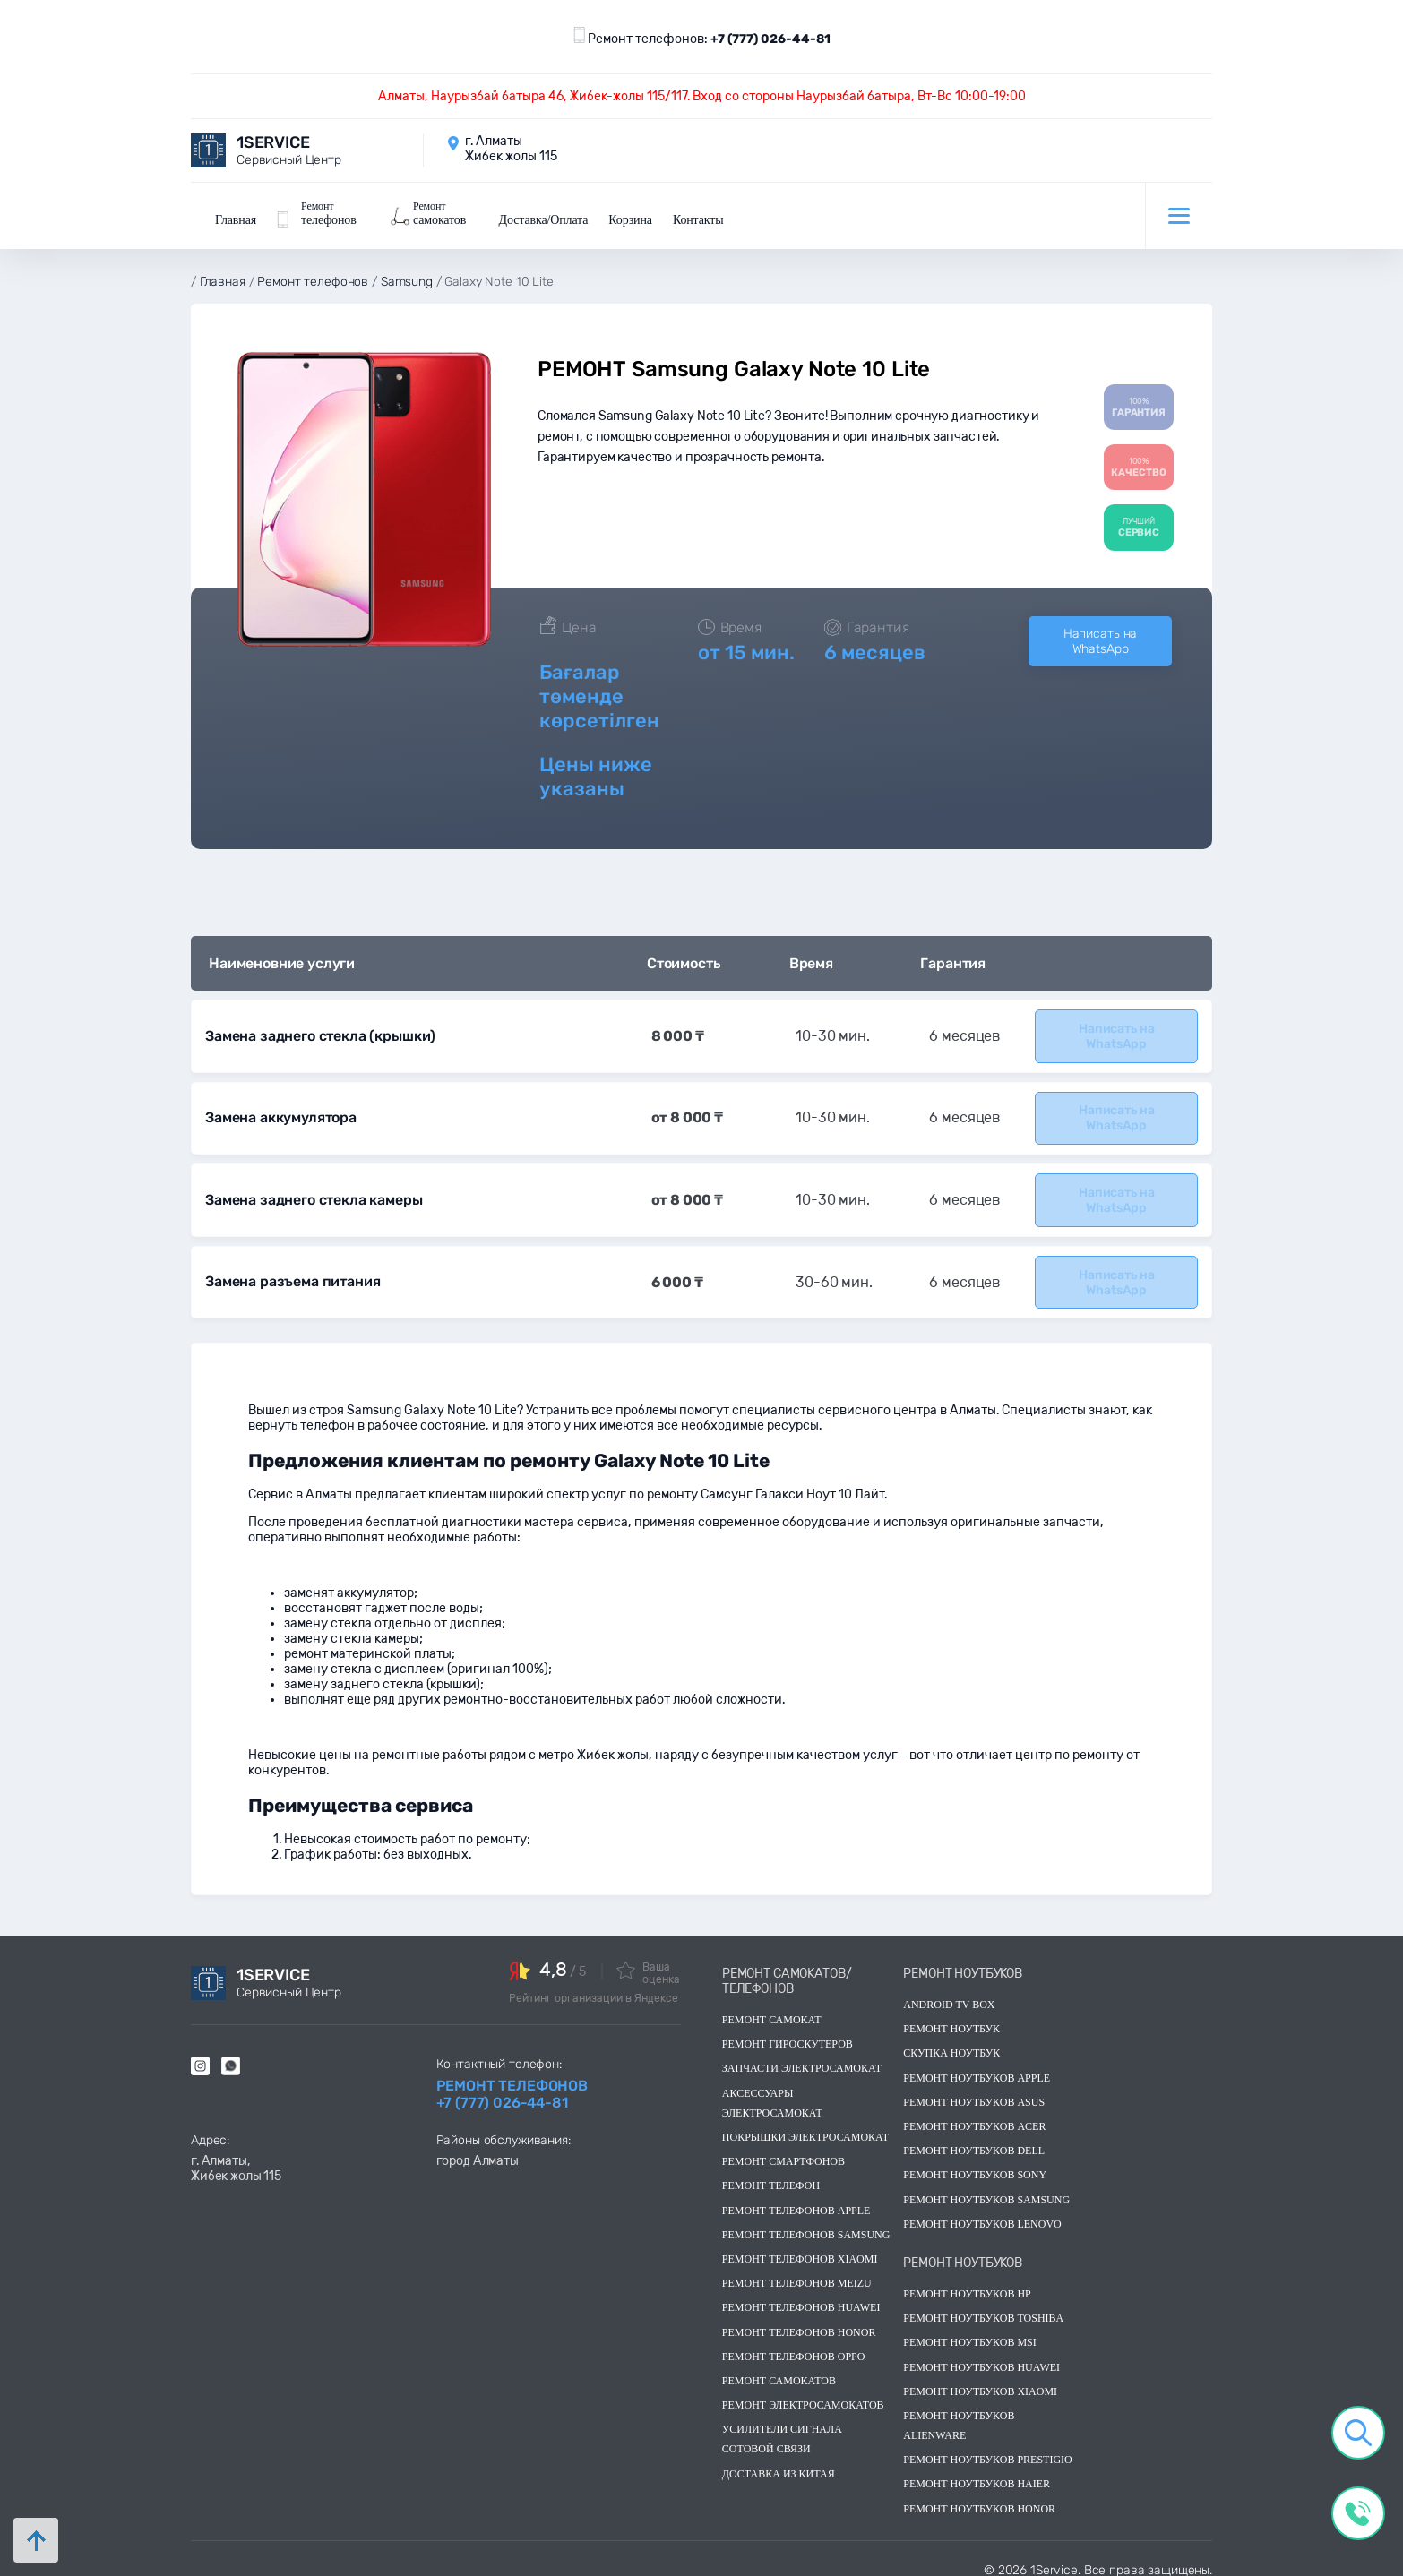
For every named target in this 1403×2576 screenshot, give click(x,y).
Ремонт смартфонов (783, 2148)
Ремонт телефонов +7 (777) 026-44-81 (512, 2082)
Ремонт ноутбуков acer (974, 2114)
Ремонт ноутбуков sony (974, 2163)
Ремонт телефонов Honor (799, 2320)
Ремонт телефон (771, 2174)
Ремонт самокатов (779, 2368)
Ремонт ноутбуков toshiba (983, 2305)
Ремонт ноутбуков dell (974, 2138)
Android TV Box (948, 1992)
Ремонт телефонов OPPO (793, 2344)
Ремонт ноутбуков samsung (986, 2187)
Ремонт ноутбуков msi (970, 2330)
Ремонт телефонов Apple (796, 2198)
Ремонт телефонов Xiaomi (800, 2246)
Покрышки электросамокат (805, 2124)
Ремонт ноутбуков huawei (981, 2354)
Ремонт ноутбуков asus (974, 2089)
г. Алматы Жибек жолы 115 (511, 148)
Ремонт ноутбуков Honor (979, 2496)
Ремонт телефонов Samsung (806, 2222)
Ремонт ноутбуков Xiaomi (980, 2379)
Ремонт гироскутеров (787, 2031)
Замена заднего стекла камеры (312, 1189)
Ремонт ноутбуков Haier (976, 2472)
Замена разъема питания (291, 1270)
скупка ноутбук (951, 2041)
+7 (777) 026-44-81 (770, 39)
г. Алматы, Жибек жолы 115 (236, 2156)
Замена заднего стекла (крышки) (315, 1028)
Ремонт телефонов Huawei (801, 2295)
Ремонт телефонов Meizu (797, 2270)
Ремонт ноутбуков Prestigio (987, 2447)
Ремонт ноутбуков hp (967, 2281)
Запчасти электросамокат (802, 2056)
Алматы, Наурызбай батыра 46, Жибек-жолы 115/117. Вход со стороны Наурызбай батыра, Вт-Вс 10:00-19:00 (702, 96)
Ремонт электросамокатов (803, 2392)
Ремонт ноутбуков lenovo (982, 2211)
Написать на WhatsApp (1100, 635)
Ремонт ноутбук (951, 2016)
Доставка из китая (778, 2461)
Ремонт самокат (772, 2007)
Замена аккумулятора (280, 1109)
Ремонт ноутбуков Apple (976, 2065)
